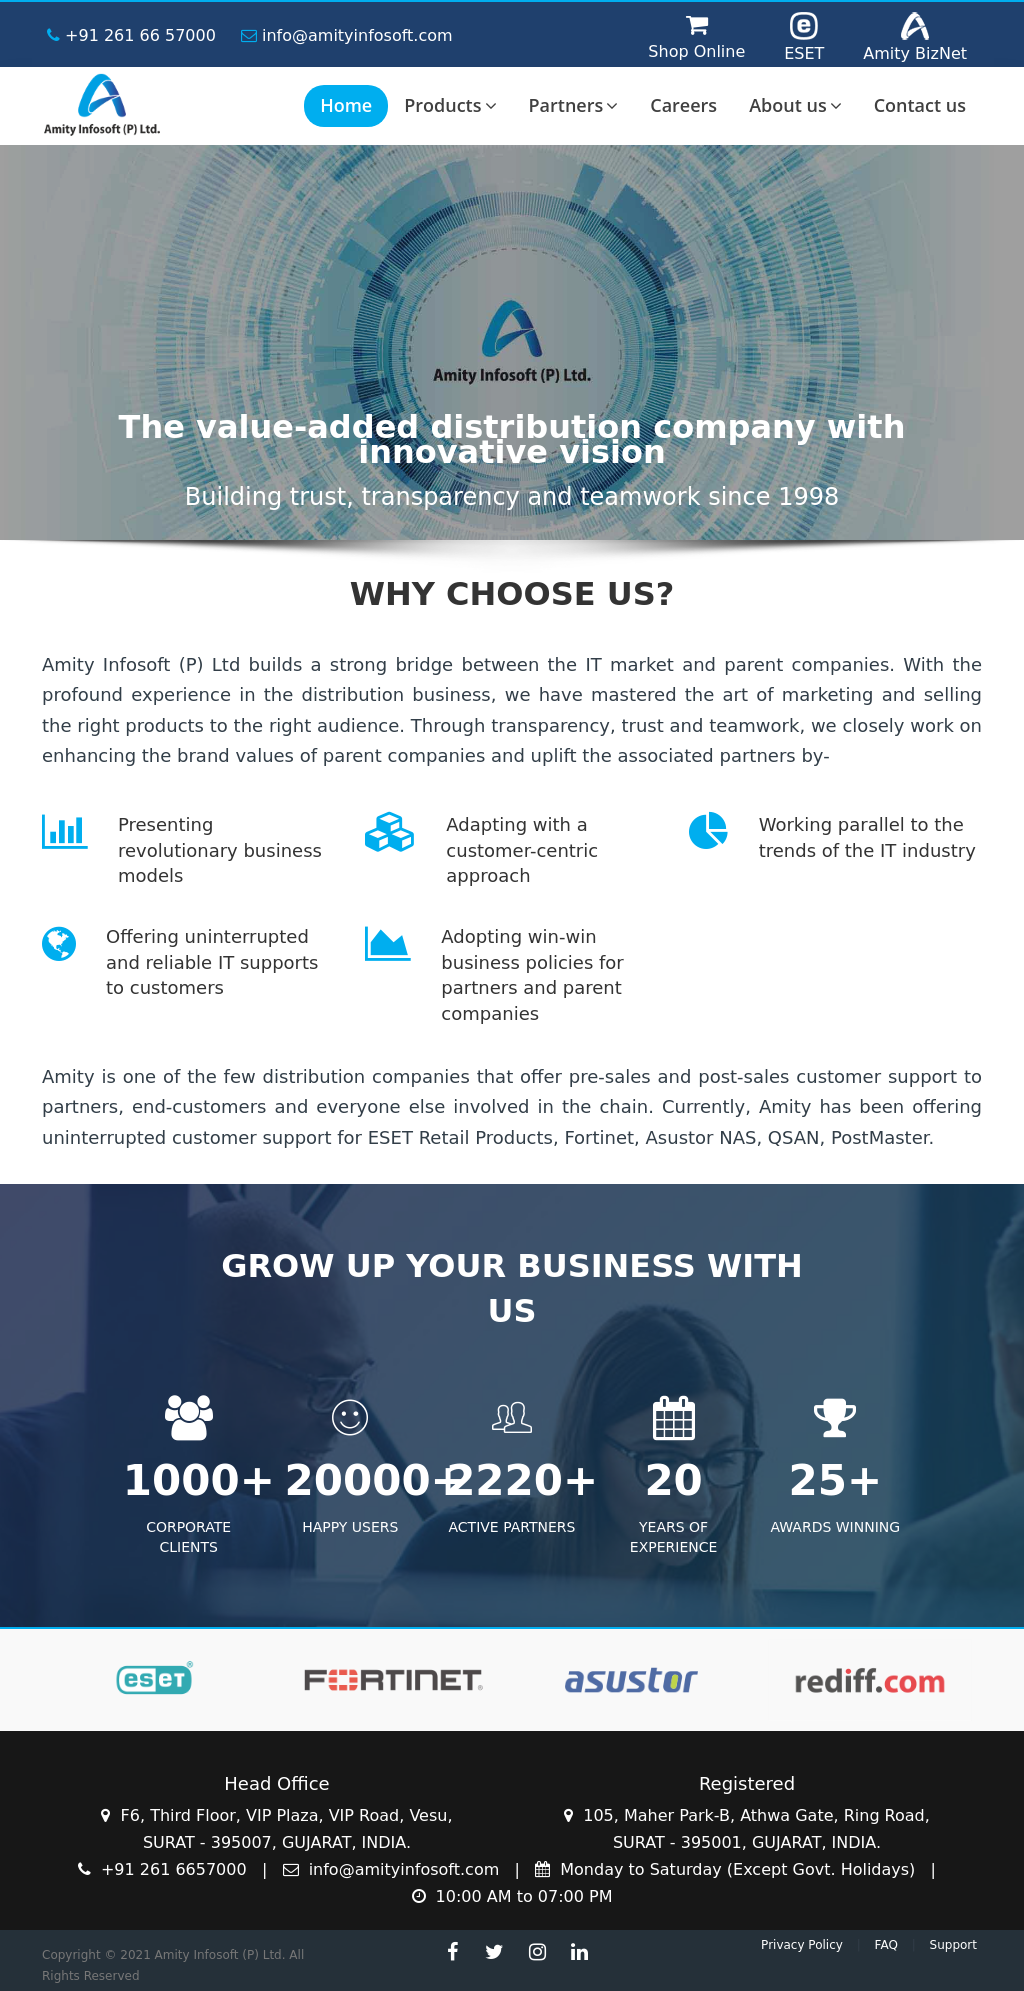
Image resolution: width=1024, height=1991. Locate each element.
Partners (574, 105)
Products (450, 105)
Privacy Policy (802, 1945)
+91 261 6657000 (165, 1869)
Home (346, 105)
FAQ (886, 1945)
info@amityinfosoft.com (347, 35)
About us (795, 105)
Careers (683, 105)
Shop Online (696, 51)
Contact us (920, 105)
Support (953, 1945)
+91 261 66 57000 (131, 35)
